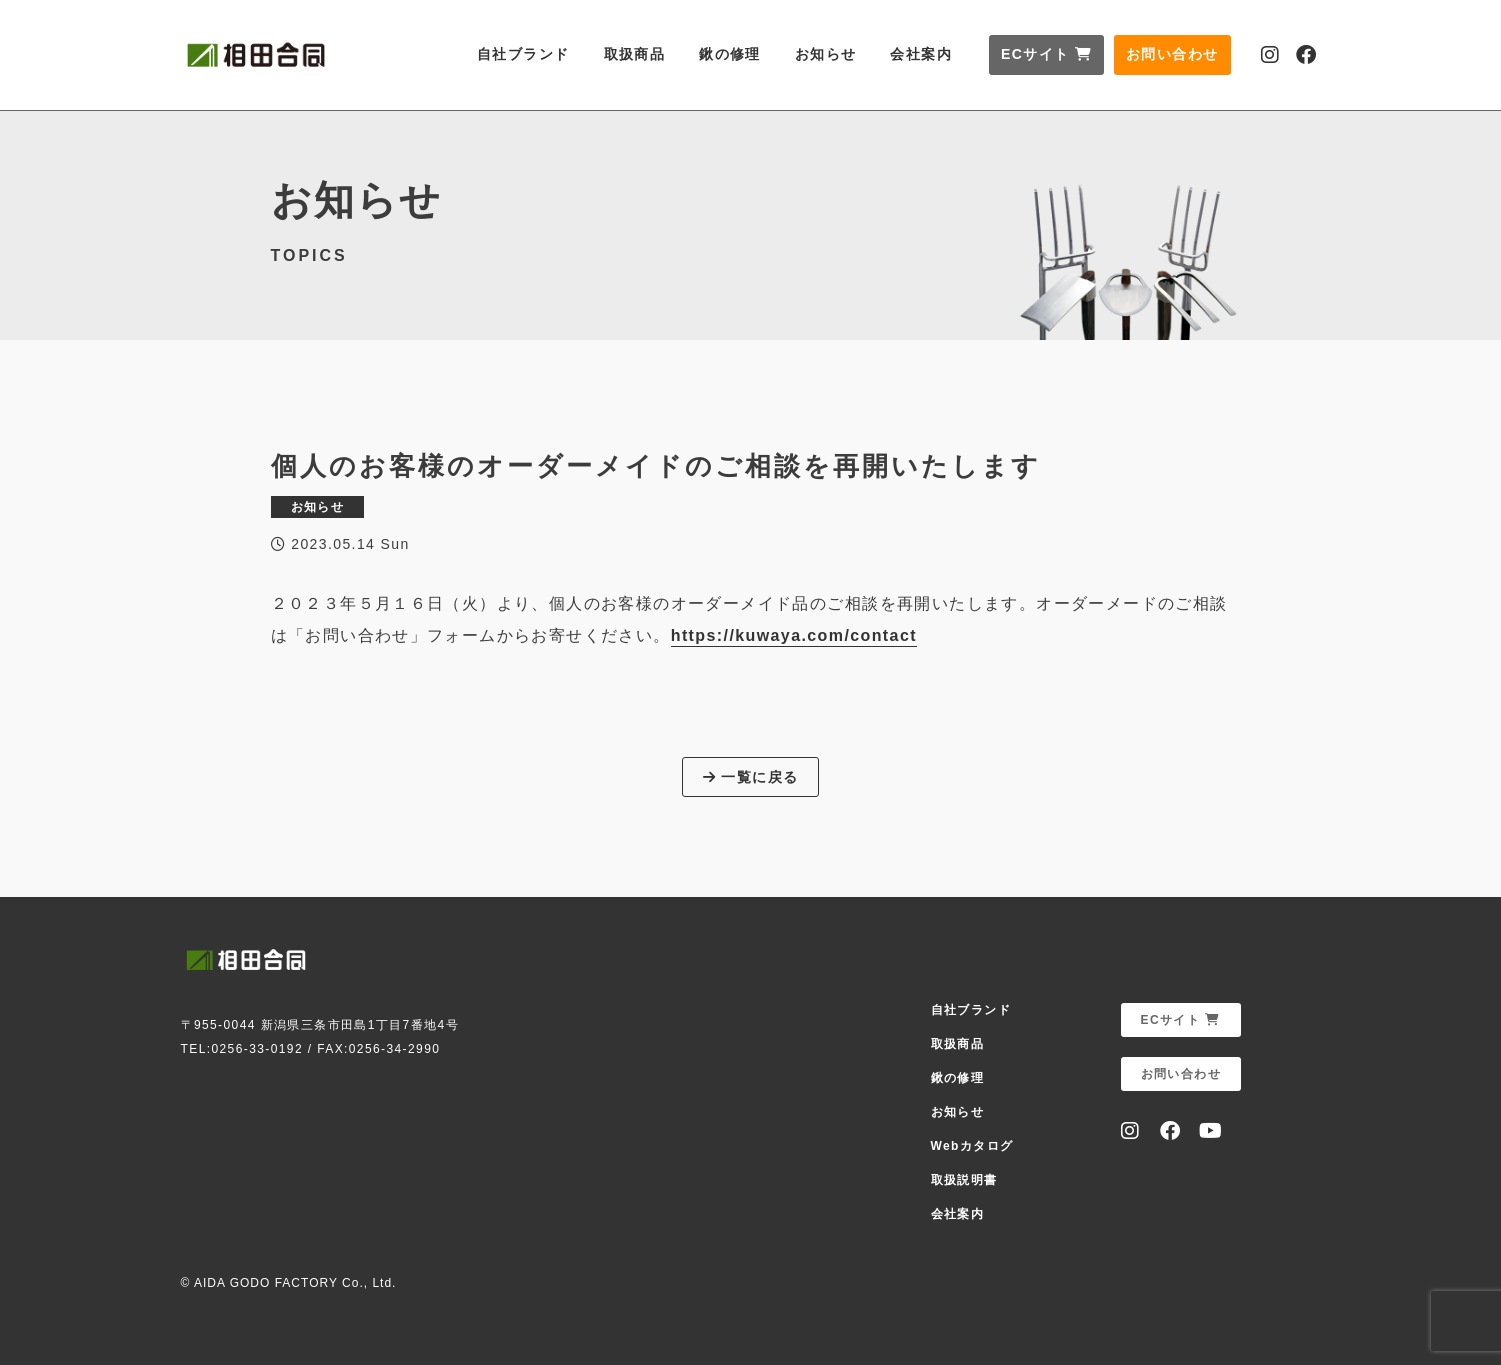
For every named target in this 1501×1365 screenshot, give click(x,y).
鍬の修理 (730, 54)
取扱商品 (635, 54)
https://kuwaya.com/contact (794, 635)
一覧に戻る (751, 777)
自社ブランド (523, 54)
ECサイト (1046, 54)
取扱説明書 (964, 1180)
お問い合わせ (1172, 54)
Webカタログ (972, 1146)
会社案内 (921, 54)
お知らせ (826, 54)
